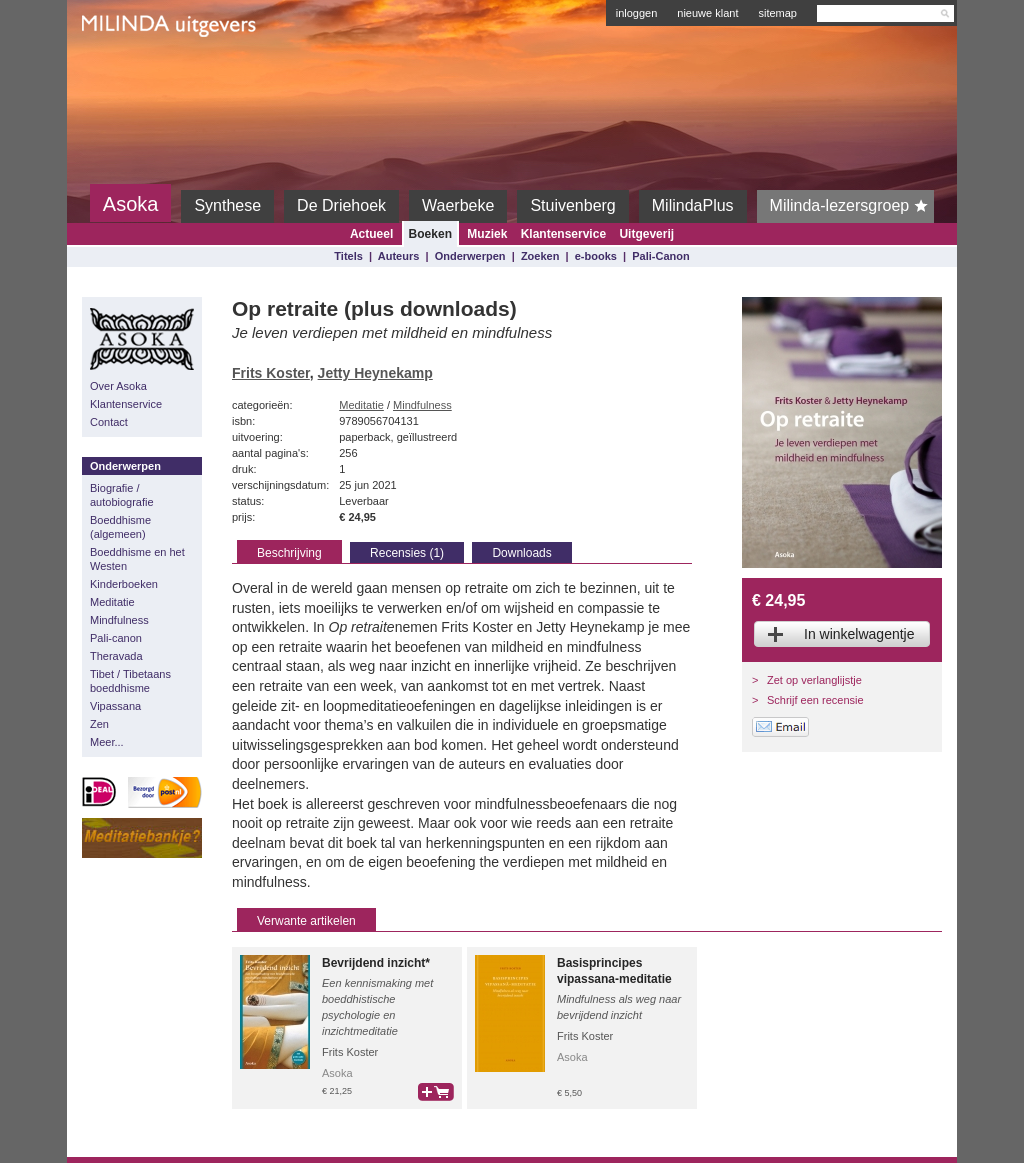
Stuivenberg (572, 205)
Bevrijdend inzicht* (376, 963)
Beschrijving (289, 553)
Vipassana (115, 706)
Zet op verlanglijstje (814, 680)
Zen (99, 724)
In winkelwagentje (859, 634)
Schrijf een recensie (815, 700)
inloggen (637, 13)
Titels (348, 256)
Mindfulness (119, 620)
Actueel (371, 234)
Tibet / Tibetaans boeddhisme (130, 681)
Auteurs (399, 256)
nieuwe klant (707, 13)
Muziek (487, 234)
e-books (596, 256)
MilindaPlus (693, 205)
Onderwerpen (470, 256)
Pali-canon (116, 638)
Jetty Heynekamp (375, 373)
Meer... (107, 742)
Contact (109, 422)
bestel (436, 1092)
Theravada (116, 656)
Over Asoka (118, 386)
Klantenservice (563, 234)
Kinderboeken (124, 584)
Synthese (227, 205)
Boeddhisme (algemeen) (120, 527)
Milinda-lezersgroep (852, 206)
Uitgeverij (646, 234)
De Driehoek (341, 205)
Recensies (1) (407, 553)
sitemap (777, 13)
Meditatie (112, 602)
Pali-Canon (660, 256)
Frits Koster (271, 373)
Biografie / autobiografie (122, 495)
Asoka (131, 204)
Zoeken (540, 256)
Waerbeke (458, 205)
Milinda (123, 72)
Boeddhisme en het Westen (137, 559)
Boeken (430, 234)
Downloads (521, 553)
